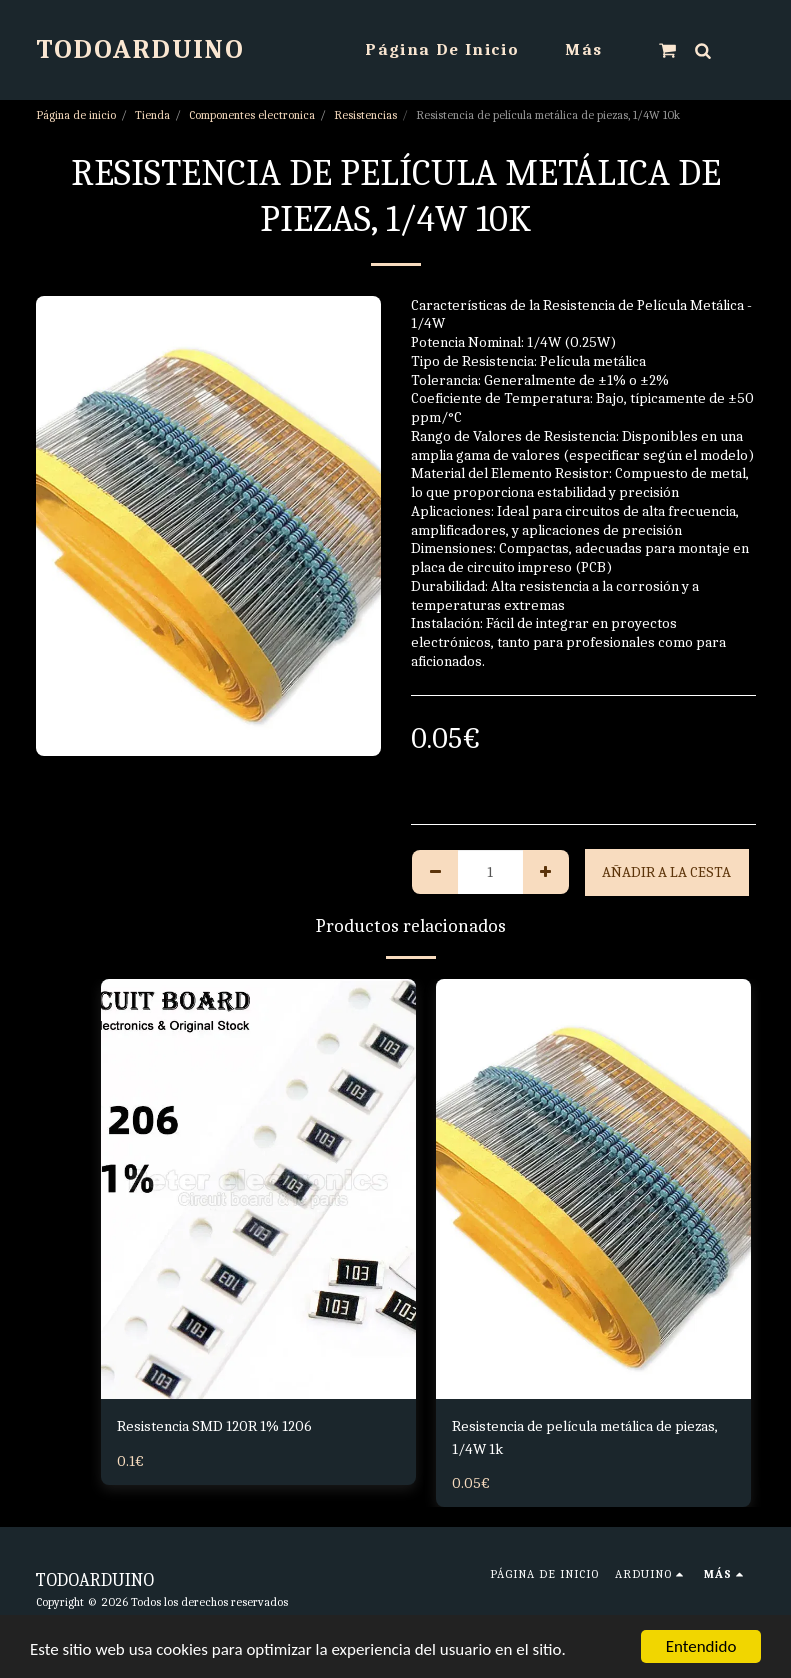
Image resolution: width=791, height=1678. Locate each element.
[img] (258, 1189)
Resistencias (365, 115)
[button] (667, 50)
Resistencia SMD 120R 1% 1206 (214, 1426)
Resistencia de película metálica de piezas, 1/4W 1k (585, 1437)
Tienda (152, 115)
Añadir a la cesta (666, 872)
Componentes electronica (252, 115)
